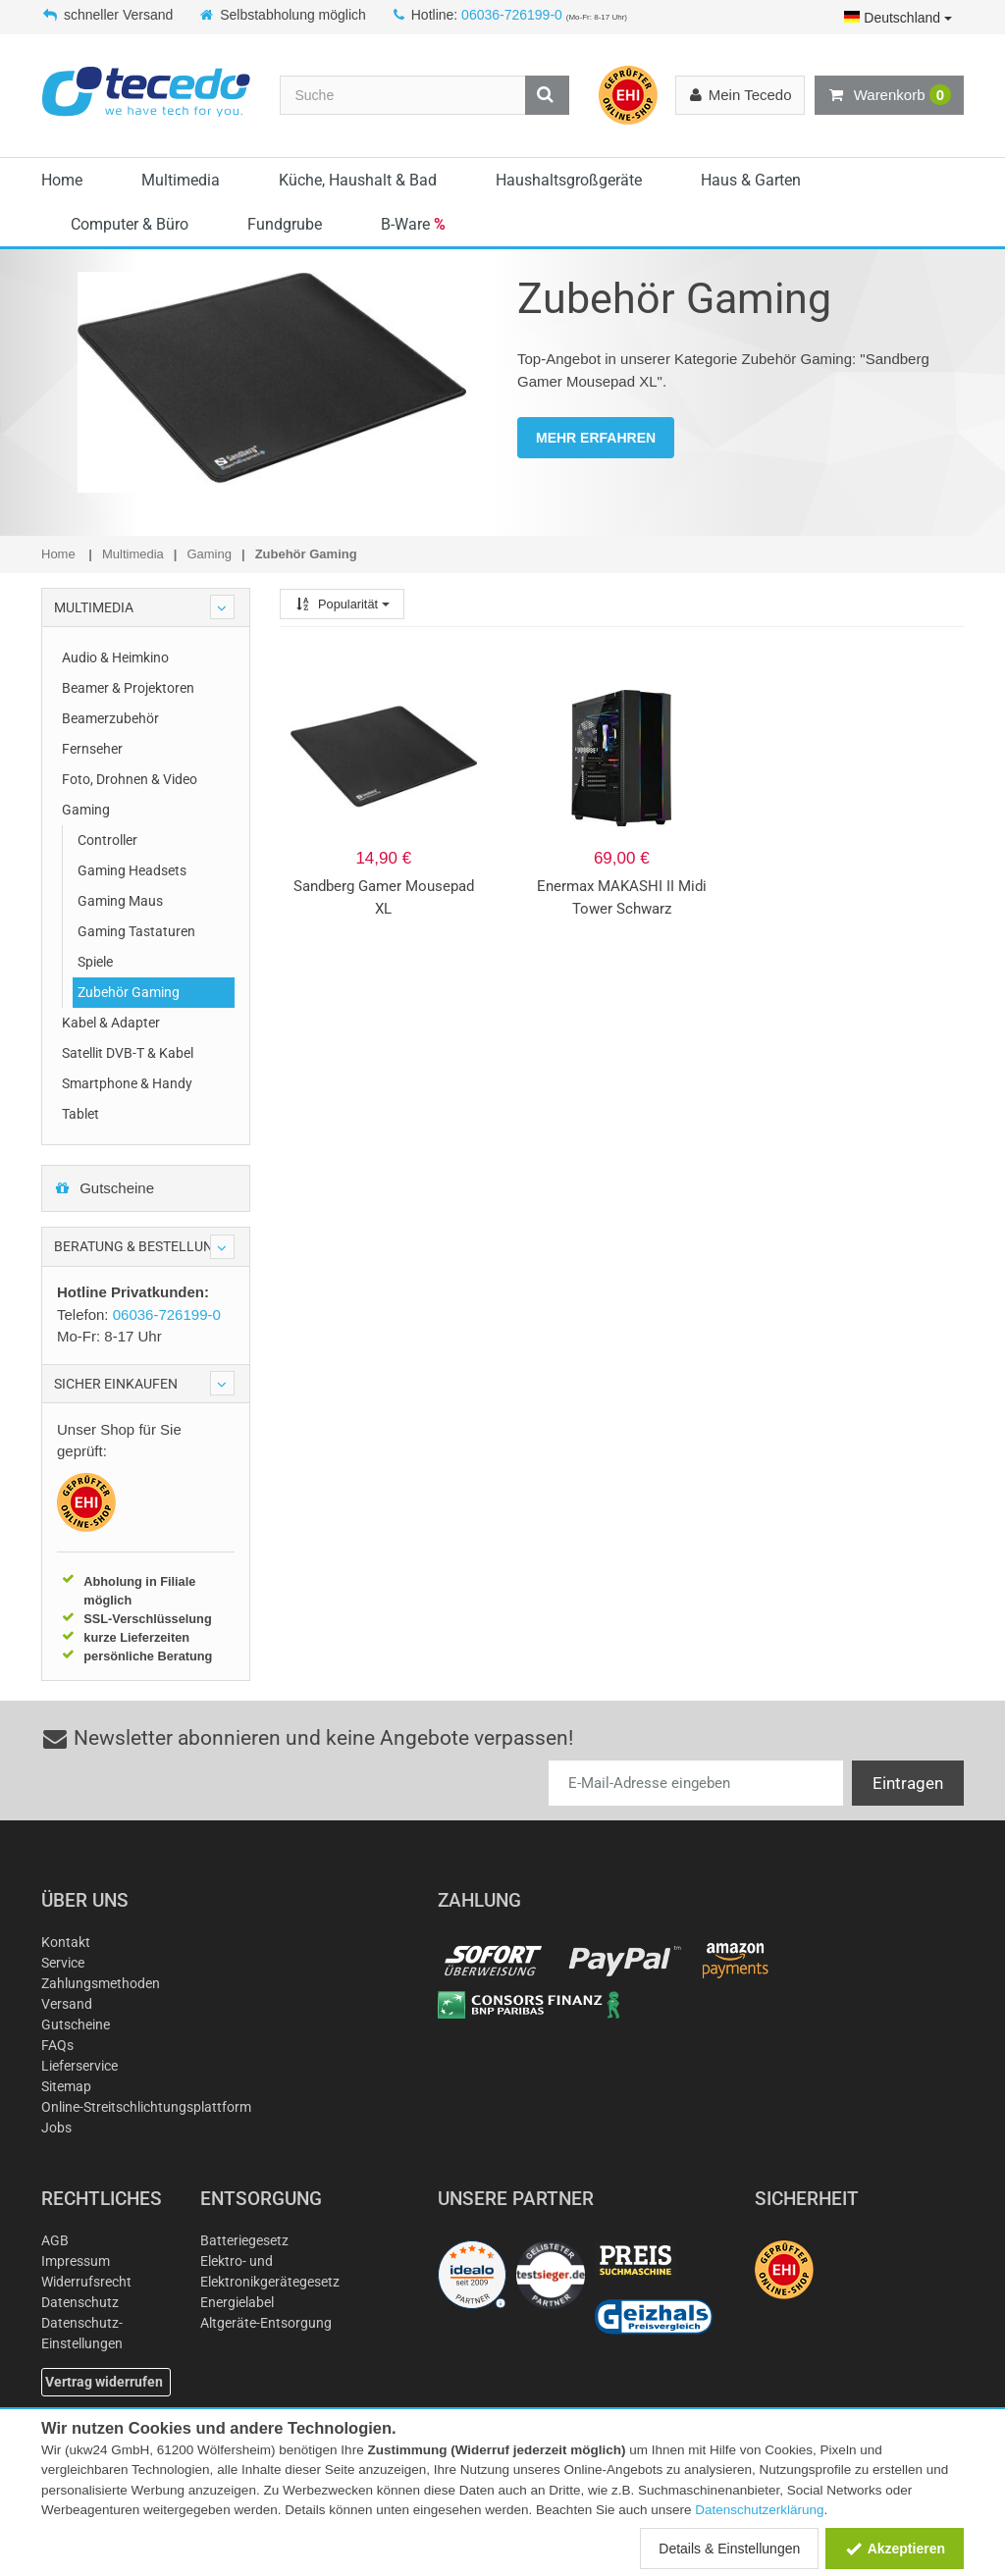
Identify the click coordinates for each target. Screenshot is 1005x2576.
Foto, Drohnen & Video (129, 779)
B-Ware (413, 224)
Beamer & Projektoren (128, 688)
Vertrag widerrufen (104, 2382)
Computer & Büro (129, 224)
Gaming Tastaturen (136, 931)
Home (61, 180)
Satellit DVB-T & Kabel (127, 1053)
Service (62, 1963)
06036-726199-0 (511, 15)
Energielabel (237, 2302)
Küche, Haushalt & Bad (358, 180)
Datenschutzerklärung (759, 2509)
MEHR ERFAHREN (596, 438)
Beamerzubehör (110, 718)
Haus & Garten (751, 180)
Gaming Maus (120, 901)
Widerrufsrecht (86, 2281)
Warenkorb (889, 95)
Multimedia (180, 180)
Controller (107, 840)
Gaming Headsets (132, 870)
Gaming (86, 809)
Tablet (80, 1114)
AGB (55, 2240)
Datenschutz (80, 2302)
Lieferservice (79, 2066)
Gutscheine (104, 1188)
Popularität (342, 604)
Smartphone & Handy (127, 1083)
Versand (66, 2004)
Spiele (95, 962)
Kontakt (65, 1942)
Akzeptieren (894, 2548)
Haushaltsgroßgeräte (569, 180)
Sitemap (66, 2086)
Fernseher (92, 749)
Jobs (56, 2127)
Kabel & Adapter (111, 1022)
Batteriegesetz (244, 2240)
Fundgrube (284, 224)
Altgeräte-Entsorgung (266, 2323)
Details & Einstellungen (729, 2548)
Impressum (75, 2261)
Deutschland (898, 18)
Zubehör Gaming (129, 992)
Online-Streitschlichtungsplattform (146, 2107)
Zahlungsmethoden (100, 1983)
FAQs (57, 2045)
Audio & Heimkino (115, 657)
